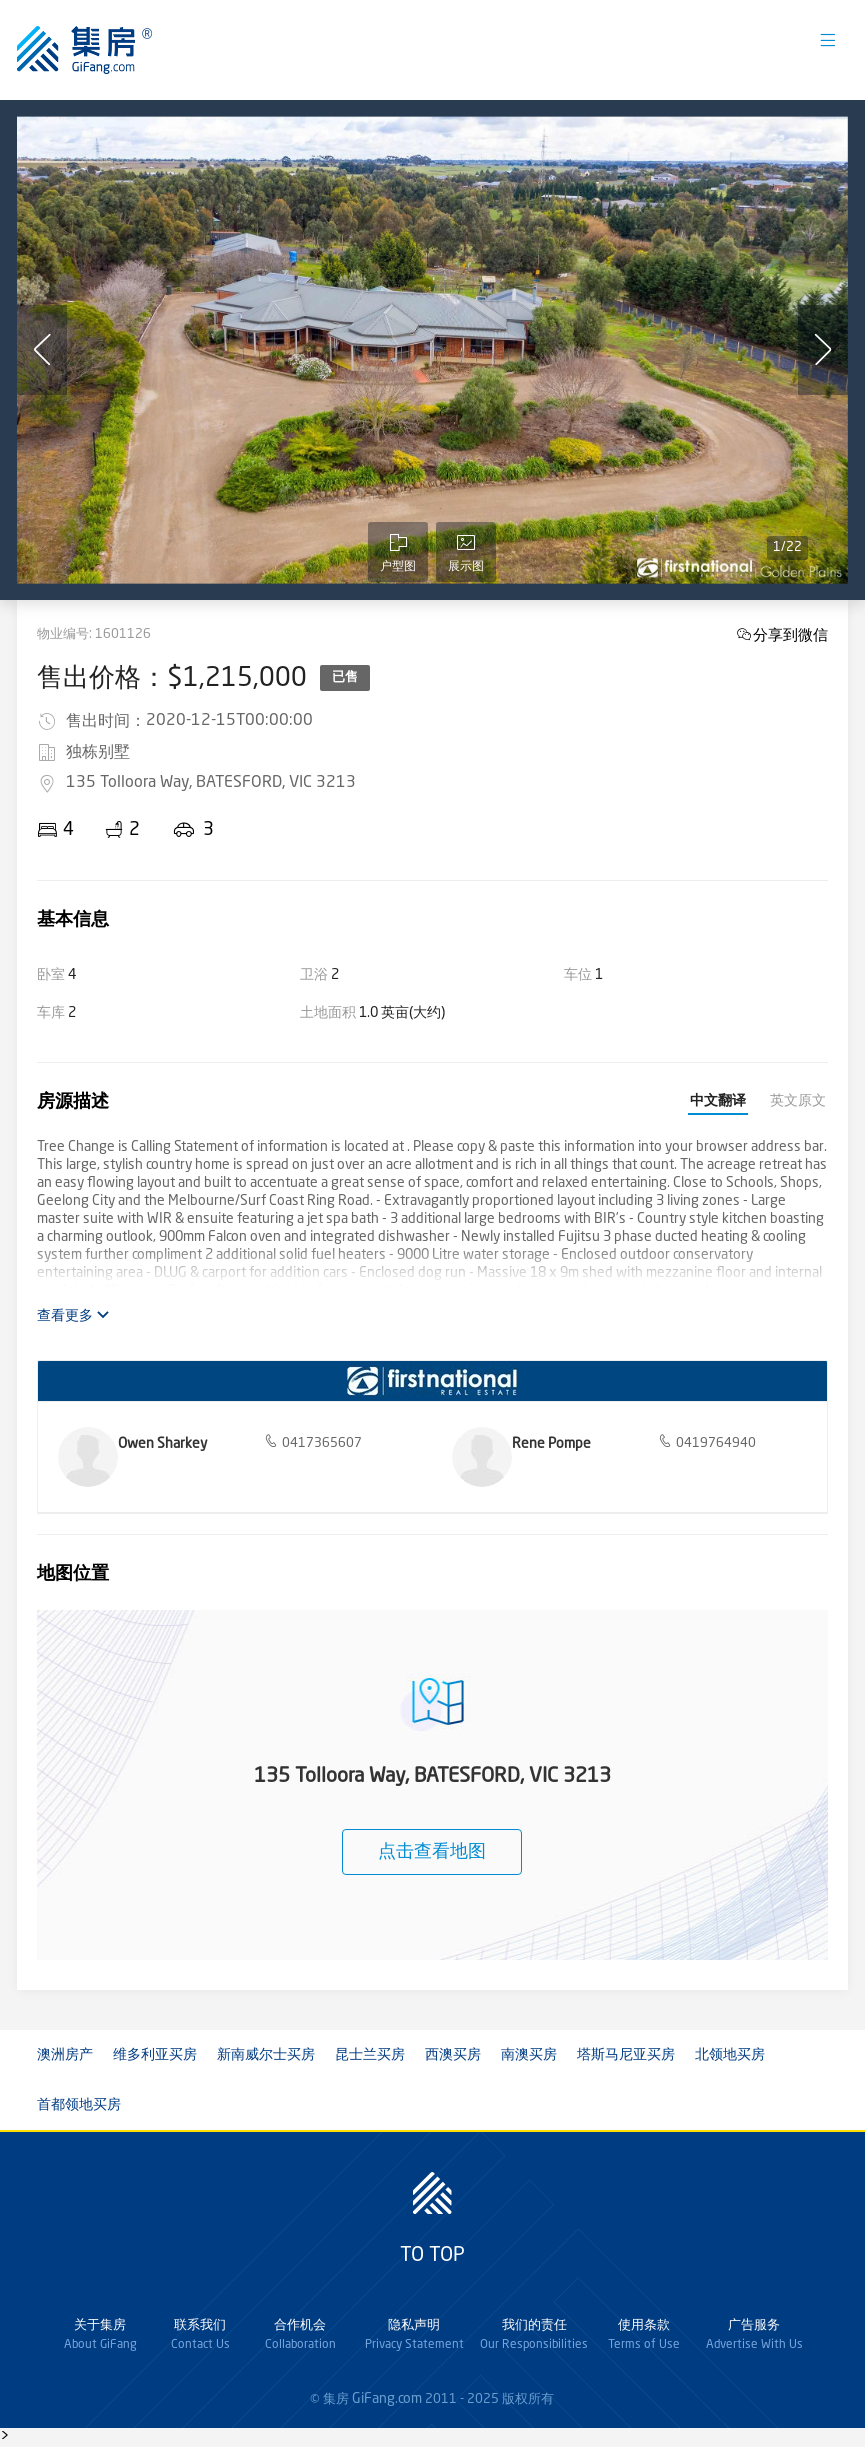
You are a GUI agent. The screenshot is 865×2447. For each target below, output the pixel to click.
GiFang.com (387, 2399)
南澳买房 (529, 2055)
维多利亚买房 (155, 2055)
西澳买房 (453, 2055)
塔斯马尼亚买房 (626, 2055)
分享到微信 (790, 634)
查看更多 (73, 1315)
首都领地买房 (79, 2105)
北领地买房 (730, 2055)
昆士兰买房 (370, 2055)
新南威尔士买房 (266, 2055)
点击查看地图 (432, 1852)
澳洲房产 (65, 2055)
